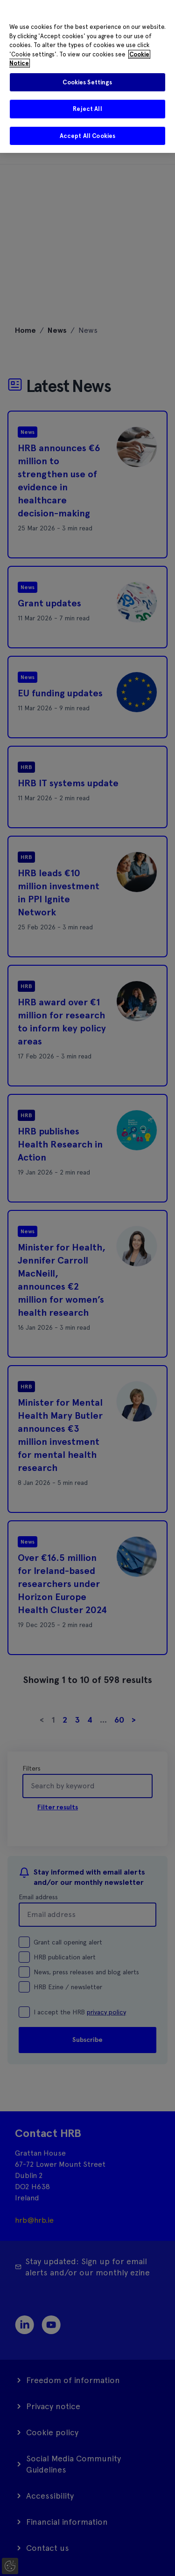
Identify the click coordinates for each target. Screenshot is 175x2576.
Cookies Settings (87, 82)
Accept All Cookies (87, 135)
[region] (87, 76)
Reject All (87, 108)
